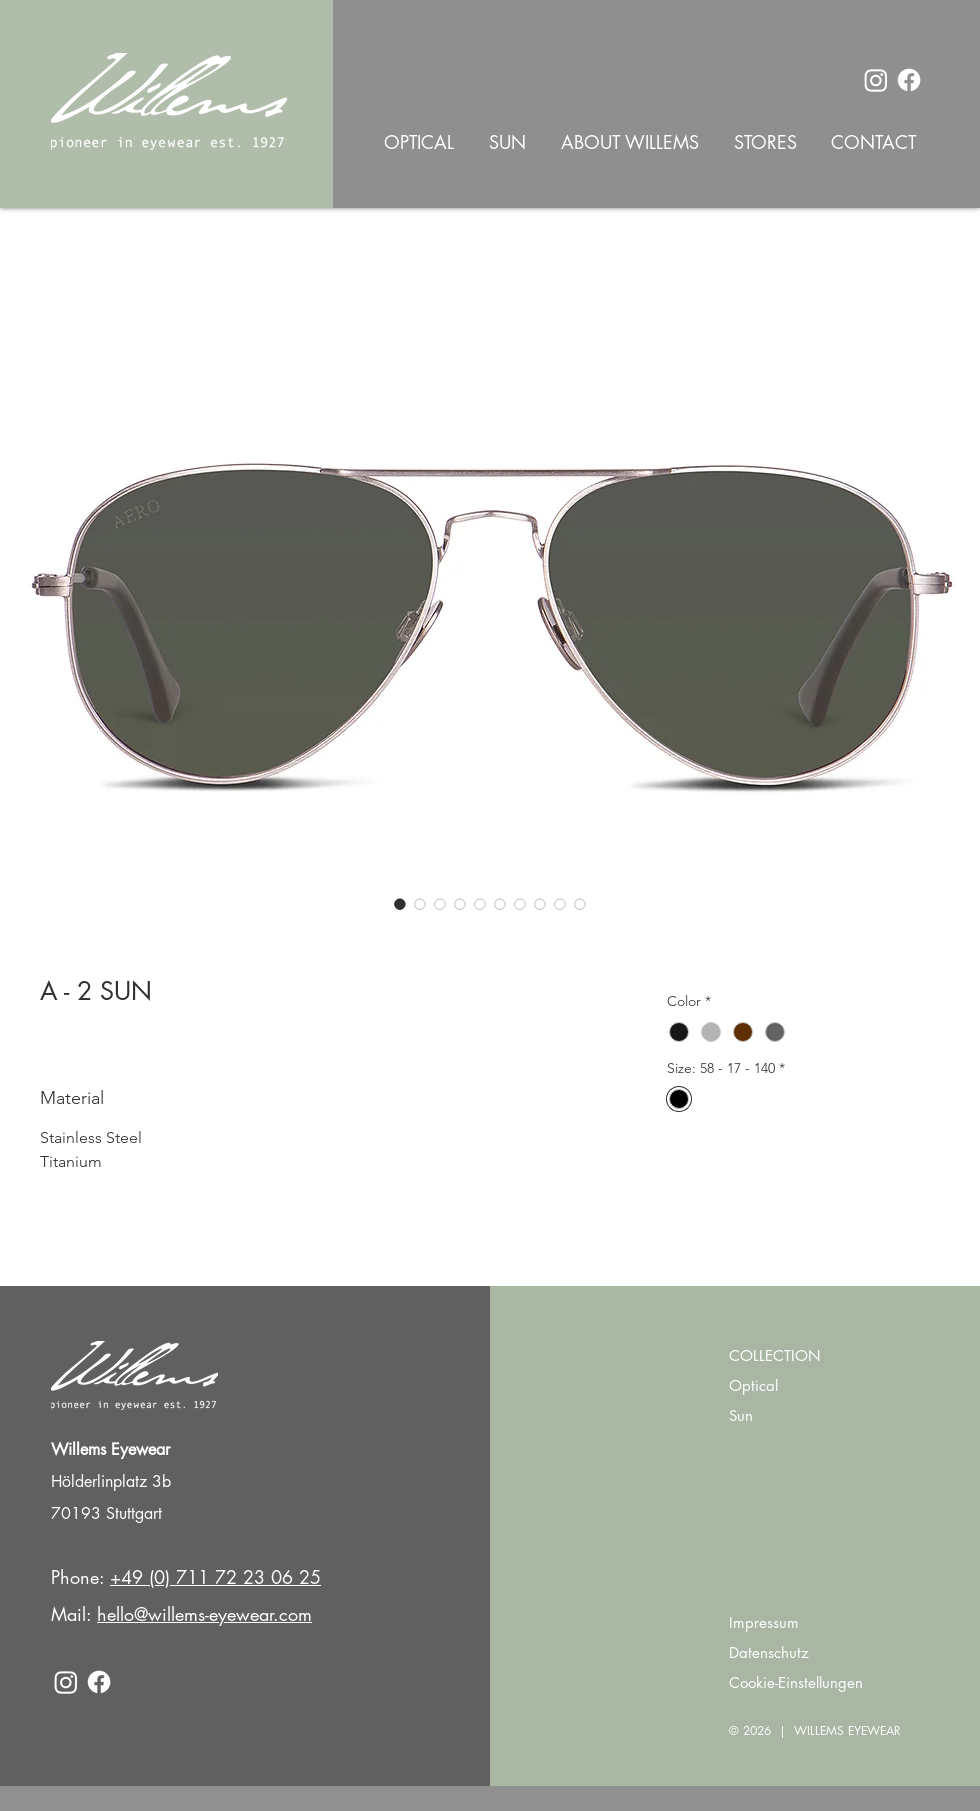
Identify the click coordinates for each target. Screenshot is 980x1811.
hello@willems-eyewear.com (204, 1614)
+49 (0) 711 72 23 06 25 (215, 1577)
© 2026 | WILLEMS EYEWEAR (815, 1730)
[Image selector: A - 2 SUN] (400, 904)
